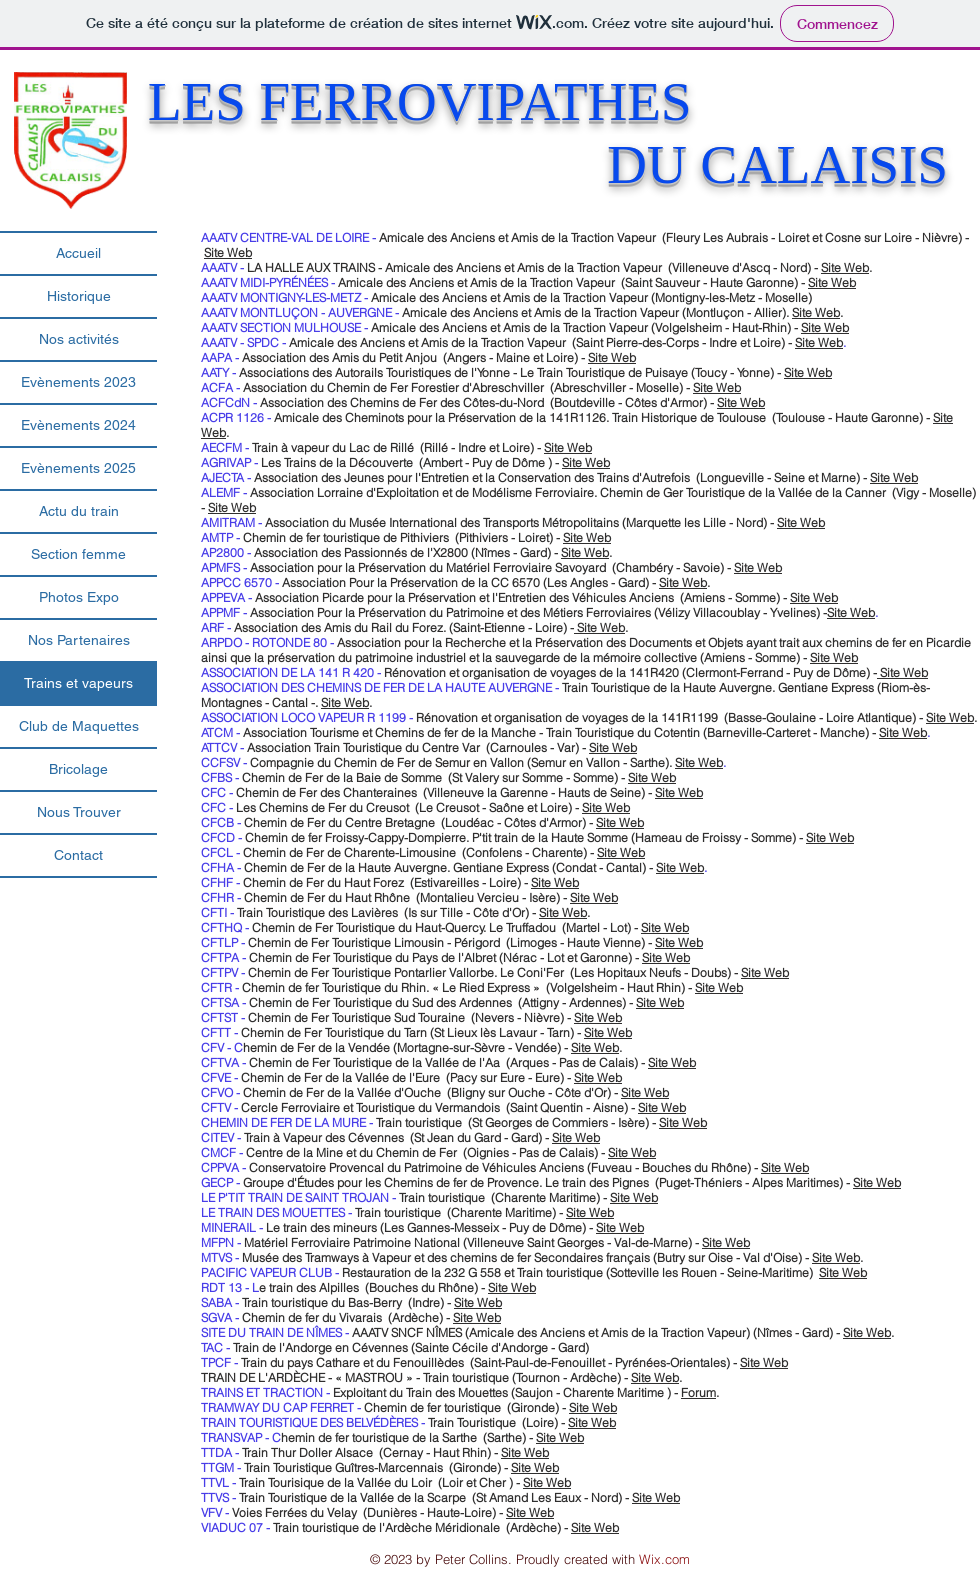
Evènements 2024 (78, 425)
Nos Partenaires (79, 640)
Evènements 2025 (78, 468)
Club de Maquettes (79, 726)
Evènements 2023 (78, 382)
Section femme (78, 554)
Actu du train (79, 511)
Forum (698, 1392)
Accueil (78, 253)
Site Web (228, 252)
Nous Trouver (79, 812)
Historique (79, 296)
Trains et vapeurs (78, 683)
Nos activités (79, 339)
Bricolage (78, 769)
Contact (78, 855)
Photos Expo (79, 597)
